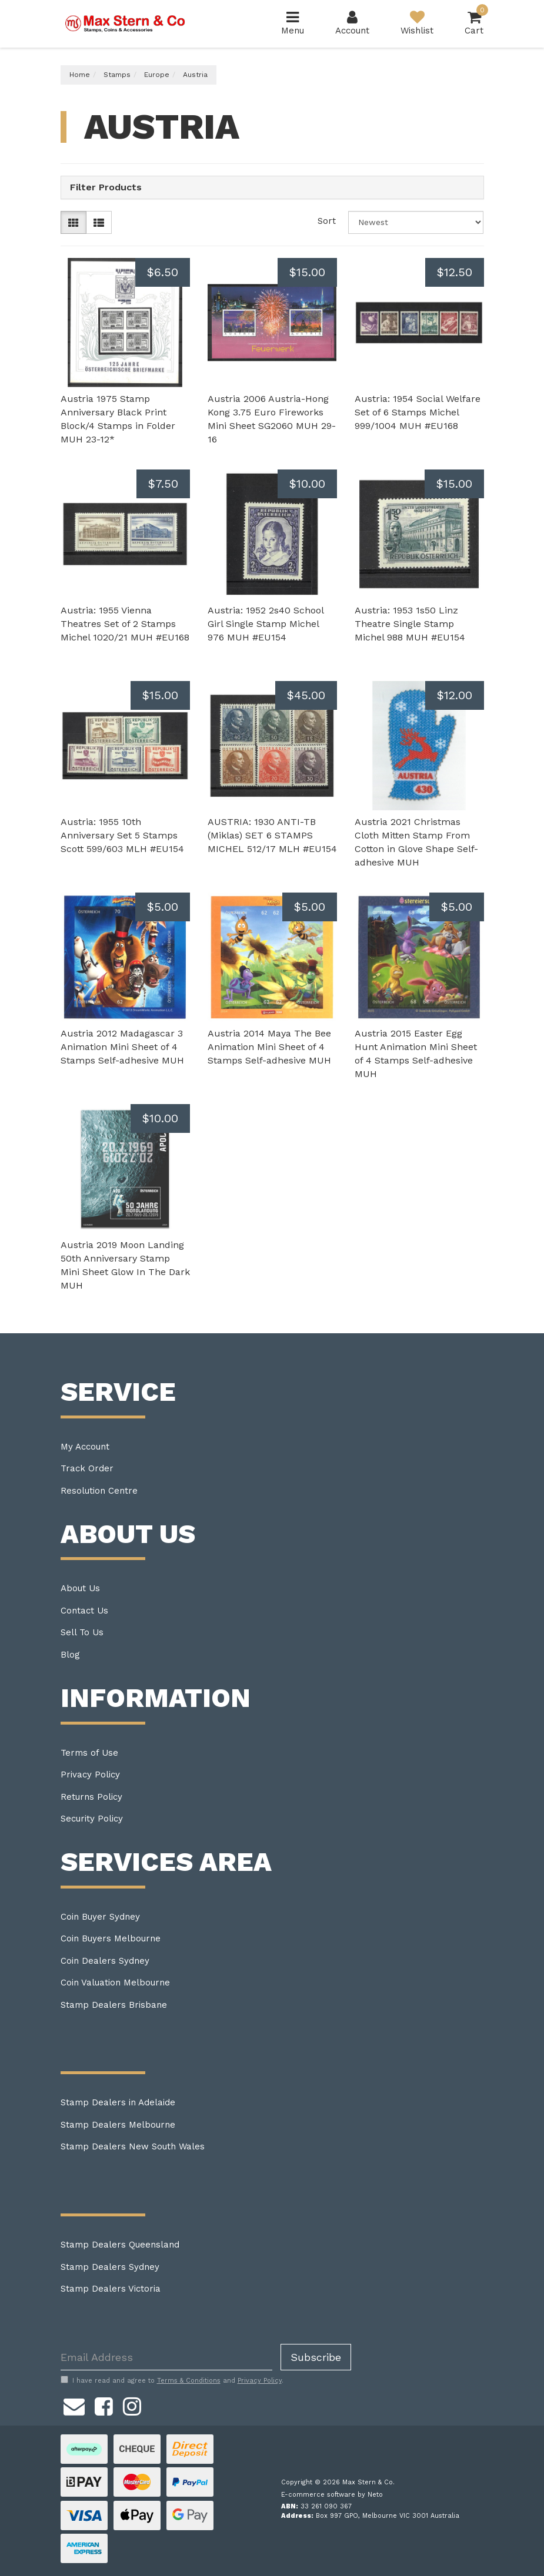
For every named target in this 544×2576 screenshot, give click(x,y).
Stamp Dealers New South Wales (133, 2146)
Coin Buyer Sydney (100, 1916)
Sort (327, 221)
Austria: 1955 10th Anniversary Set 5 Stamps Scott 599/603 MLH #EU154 (122, 835)
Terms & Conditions (189, 2380)
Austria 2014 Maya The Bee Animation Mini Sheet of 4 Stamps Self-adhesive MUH (269, 1047)
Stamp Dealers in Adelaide (118, 2102)
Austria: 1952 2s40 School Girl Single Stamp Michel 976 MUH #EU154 (265, 624)
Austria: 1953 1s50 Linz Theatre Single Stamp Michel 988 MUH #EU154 (410, 624)
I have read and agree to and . (172, 2380)
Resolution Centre (99, 1490)
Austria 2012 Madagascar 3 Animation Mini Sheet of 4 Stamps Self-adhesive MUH (122, 1047)
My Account (85, 1446)
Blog (70, 1654)
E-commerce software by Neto (332, 2494)
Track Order (87, 1468)
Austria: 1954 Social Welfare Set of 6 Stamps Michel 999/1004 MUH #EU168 (417, 412)
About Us (80, 1588)
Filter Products (106, 187)
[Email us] (74, 2404)
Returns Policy (91, 1797)
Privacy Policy (90, 1774)
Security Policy (92, 1818)
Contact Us (84, 1610)
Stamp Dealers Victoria (111, 2288)
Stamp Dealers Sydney (110, 2267)
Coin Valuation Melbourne (115, 1982)
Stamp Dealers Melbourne (118, 2124)
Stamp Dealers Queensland (120, 2244)
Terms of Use (89, 1752)
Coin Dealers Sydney (105, 1961)
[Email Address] (166, 2357)
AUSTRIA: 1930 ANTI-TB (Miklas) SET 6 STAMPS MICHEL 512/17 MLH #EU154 (272, 835)
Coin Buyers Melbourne (111, 1938)
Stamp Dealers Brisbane (114, 2005)
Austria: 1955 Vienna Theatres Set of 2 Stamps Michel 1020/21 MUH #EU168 (125, 624)
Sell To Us (82, 1632)
